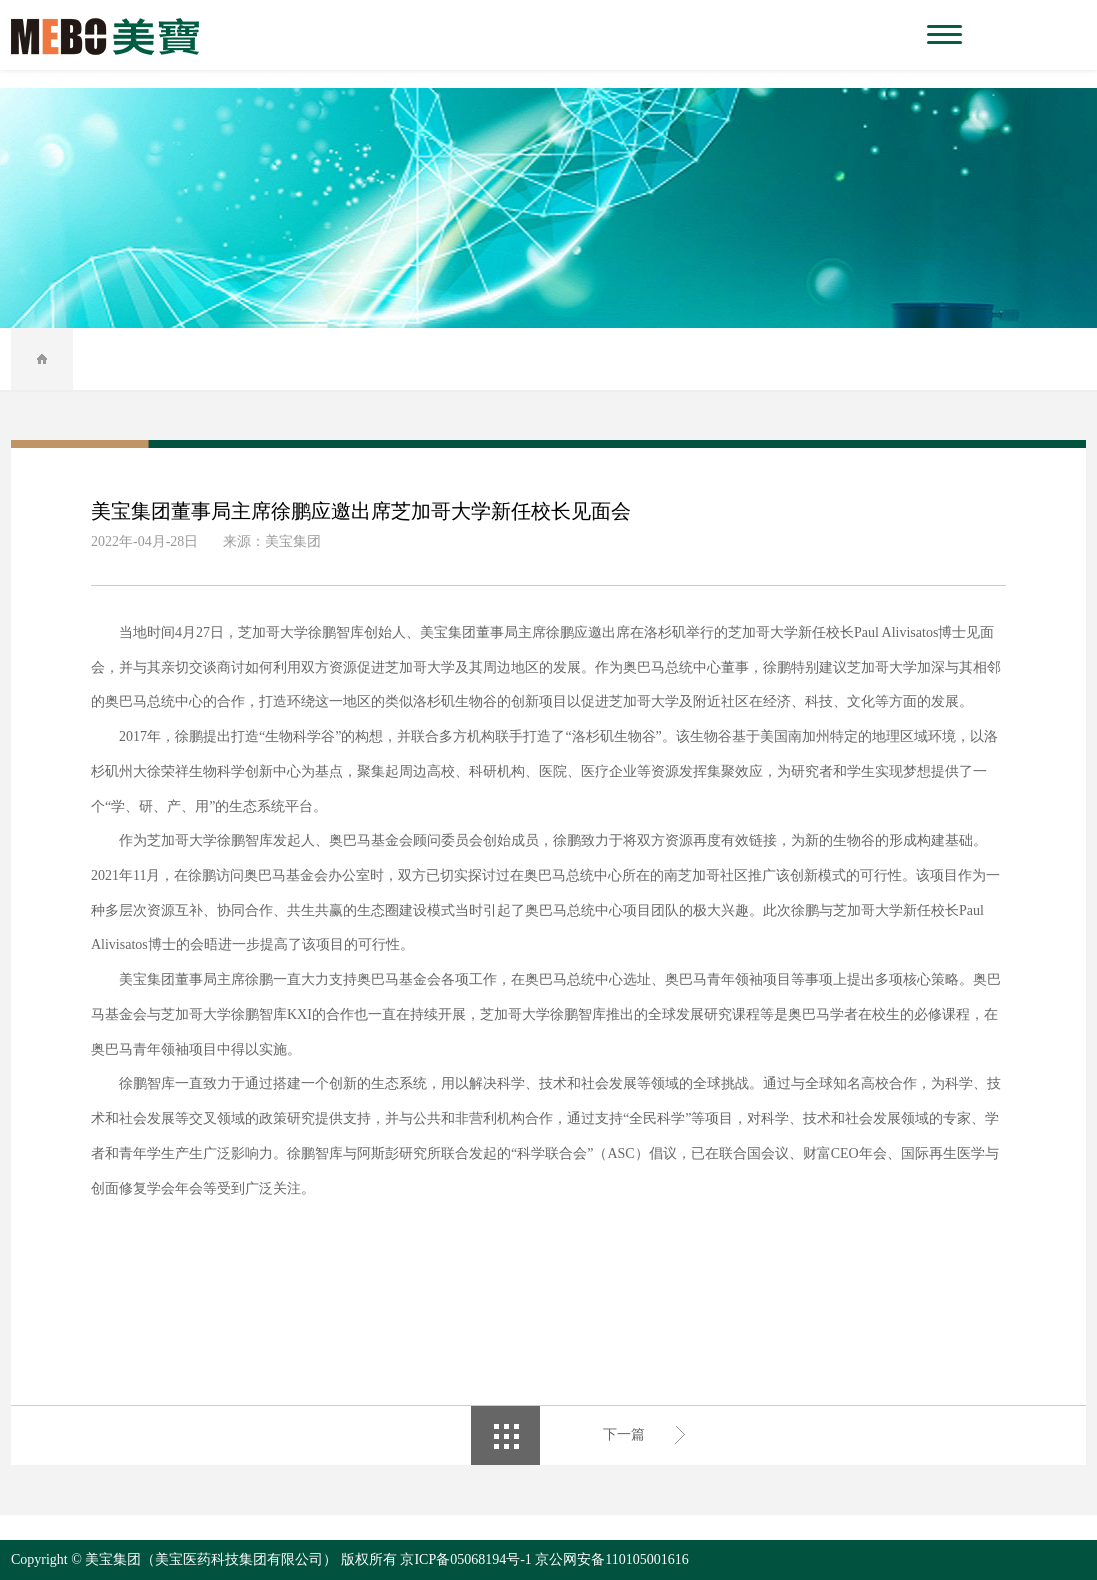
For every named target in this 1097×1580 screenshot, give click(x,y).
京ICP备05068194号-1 (465, 1559)
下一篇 (624, 1434)
